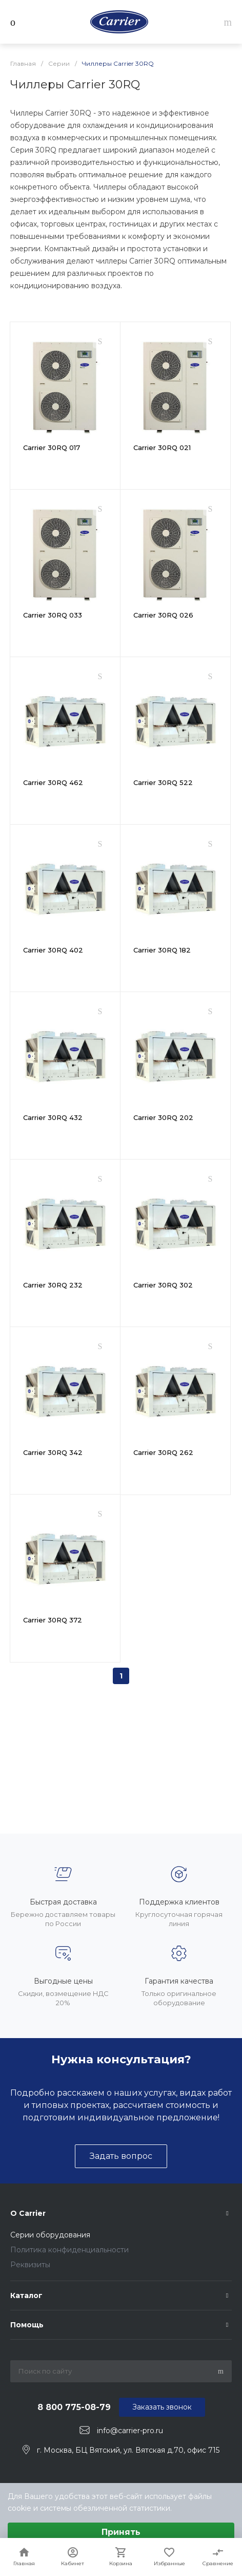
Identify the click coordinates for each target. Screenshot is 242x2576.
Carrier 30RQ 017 (51, 447)
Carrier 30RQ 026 (163, 615)
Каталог (26, 2295)
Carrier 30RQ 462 (53, 782)
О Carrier (28, 2213)
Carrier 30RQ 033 (52, 615)
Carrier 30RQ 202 (163, 1117)
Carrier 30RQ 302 (163, 1285)
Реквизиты (30, 2264)
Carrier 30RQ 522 (163, 782)
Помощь (27, 2324)
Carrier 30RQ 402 (53, 950)
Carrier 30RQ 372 (52, 1620)
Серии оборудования (50, 2234)
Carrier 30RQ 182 (162, 950)
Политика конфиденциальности (69, 2249)
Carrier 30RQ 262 (163, 1452)
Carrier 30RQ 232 (53, 1285)
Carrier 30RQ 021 (162, 447)
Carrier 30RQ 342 (53, 1452)
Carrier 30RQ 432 (53, 1117)
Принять (121, 2532)
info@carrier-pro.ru (130, 2430)
